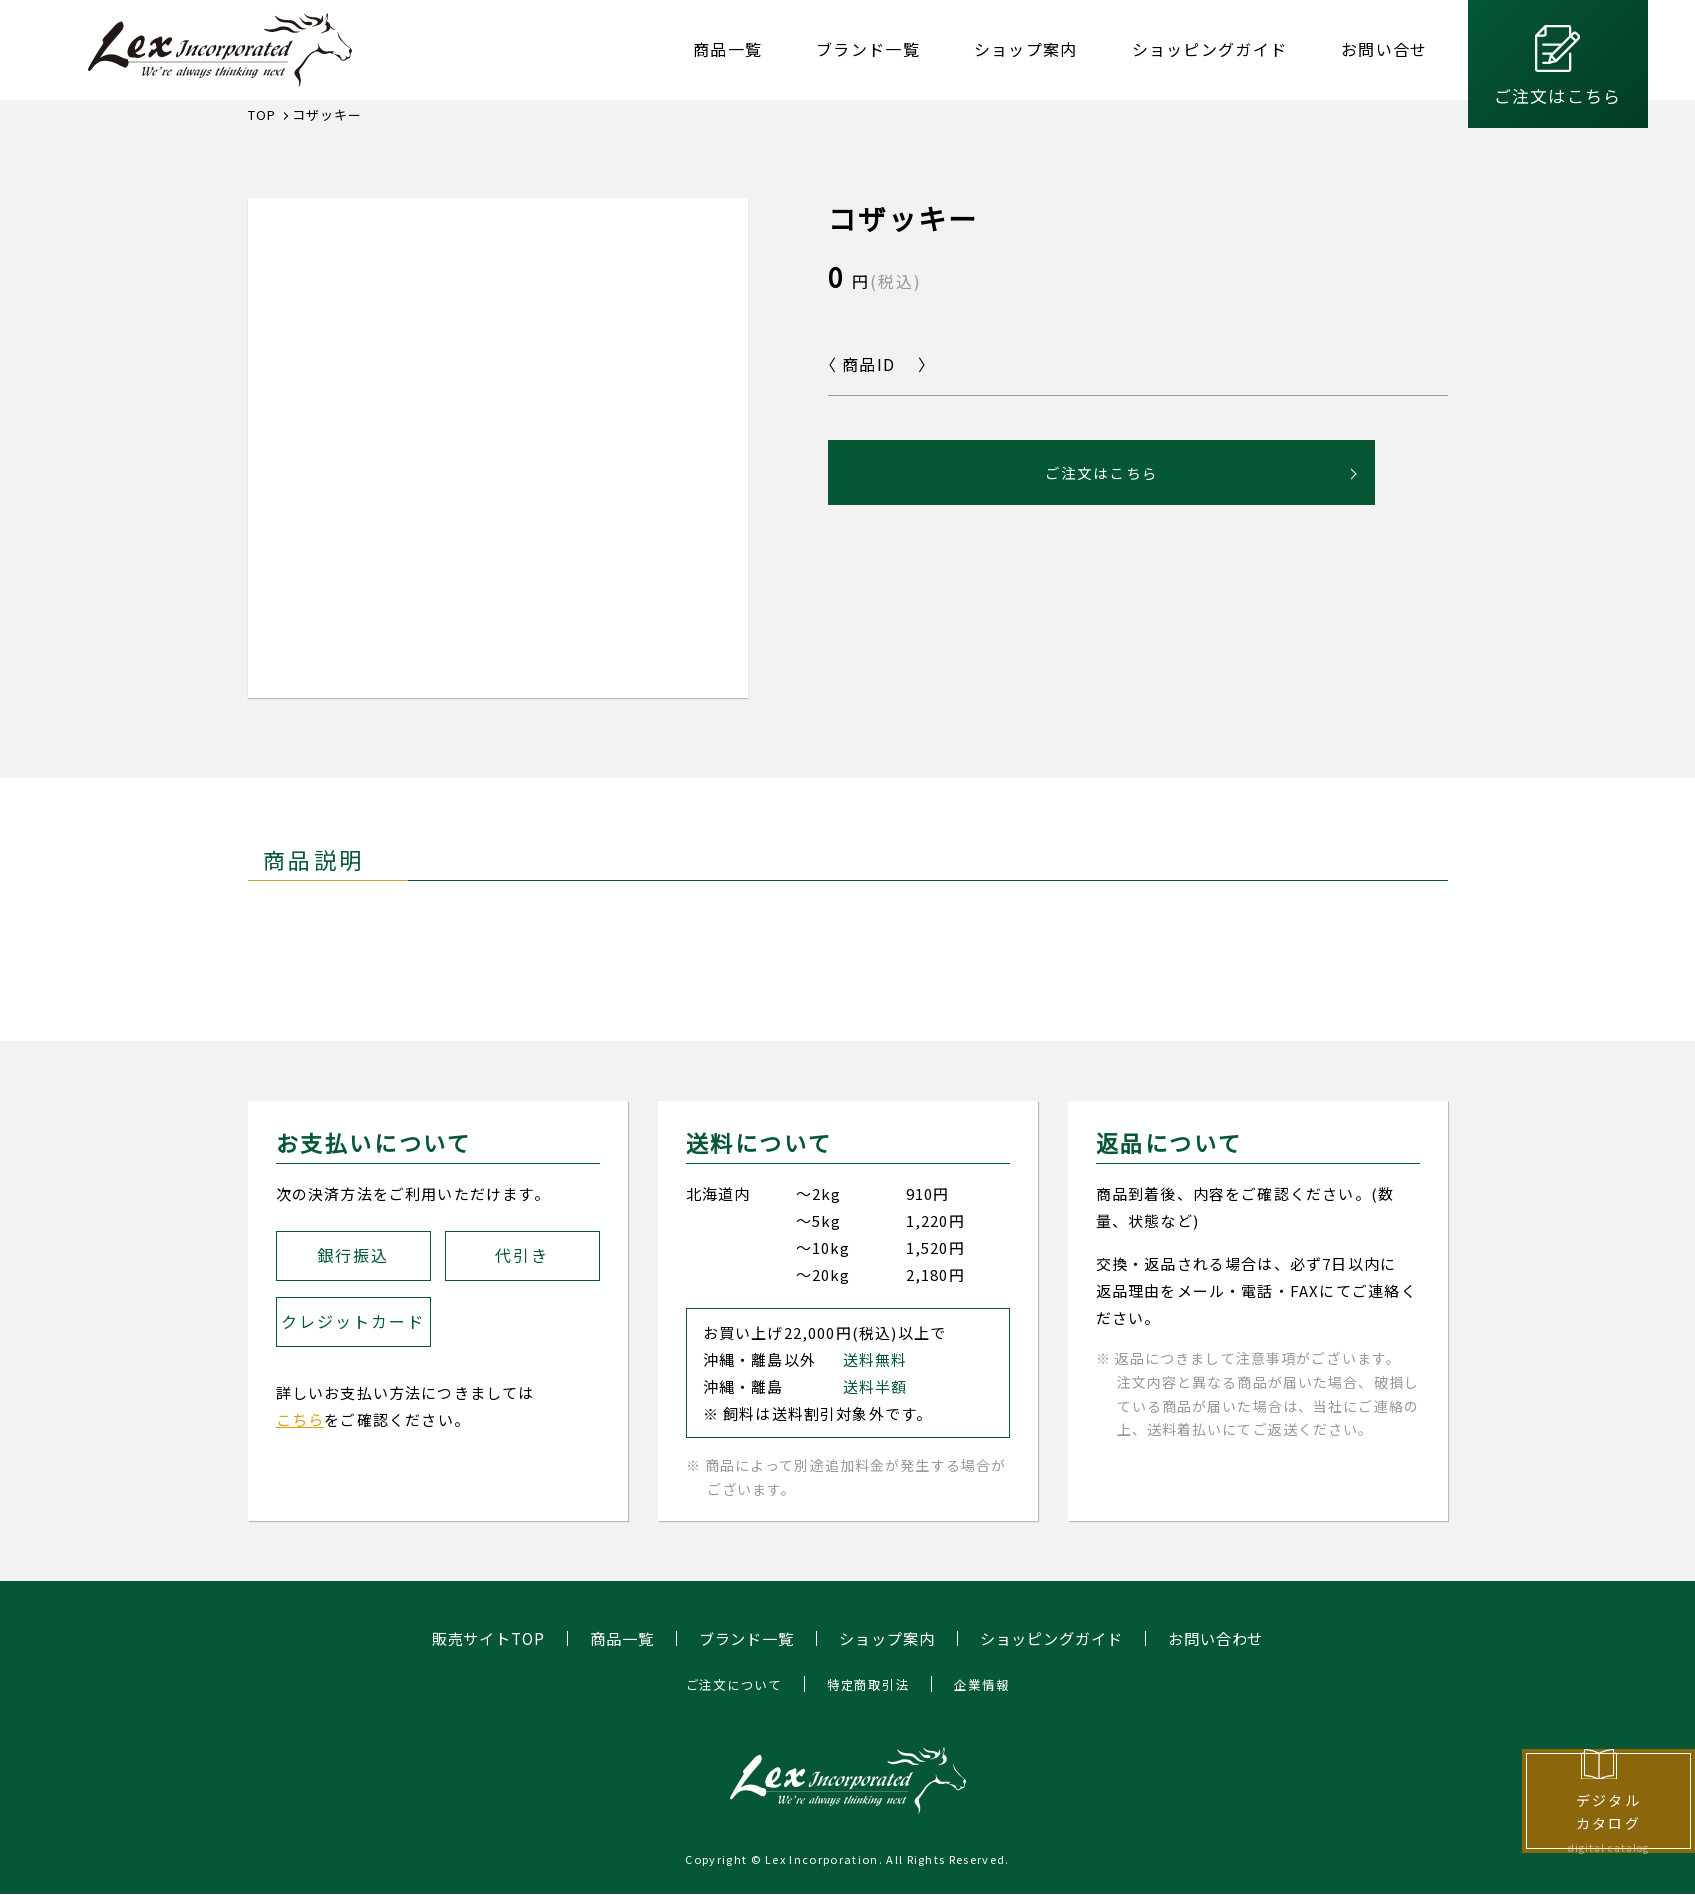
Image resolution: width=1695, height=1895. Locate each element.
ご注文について (728, 1685)
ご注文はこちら (1557, 95)
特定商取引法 (869, 1685)
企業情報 (988, 1685)
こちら (300, 1419)
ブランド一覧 (868, 49)
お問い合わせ (1232, 1639)
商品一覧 (727, 49)
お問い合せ (1384, 49)
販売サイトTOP (472, 1639)
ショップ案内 (1026, 49)
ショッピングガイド (1210, 49)
